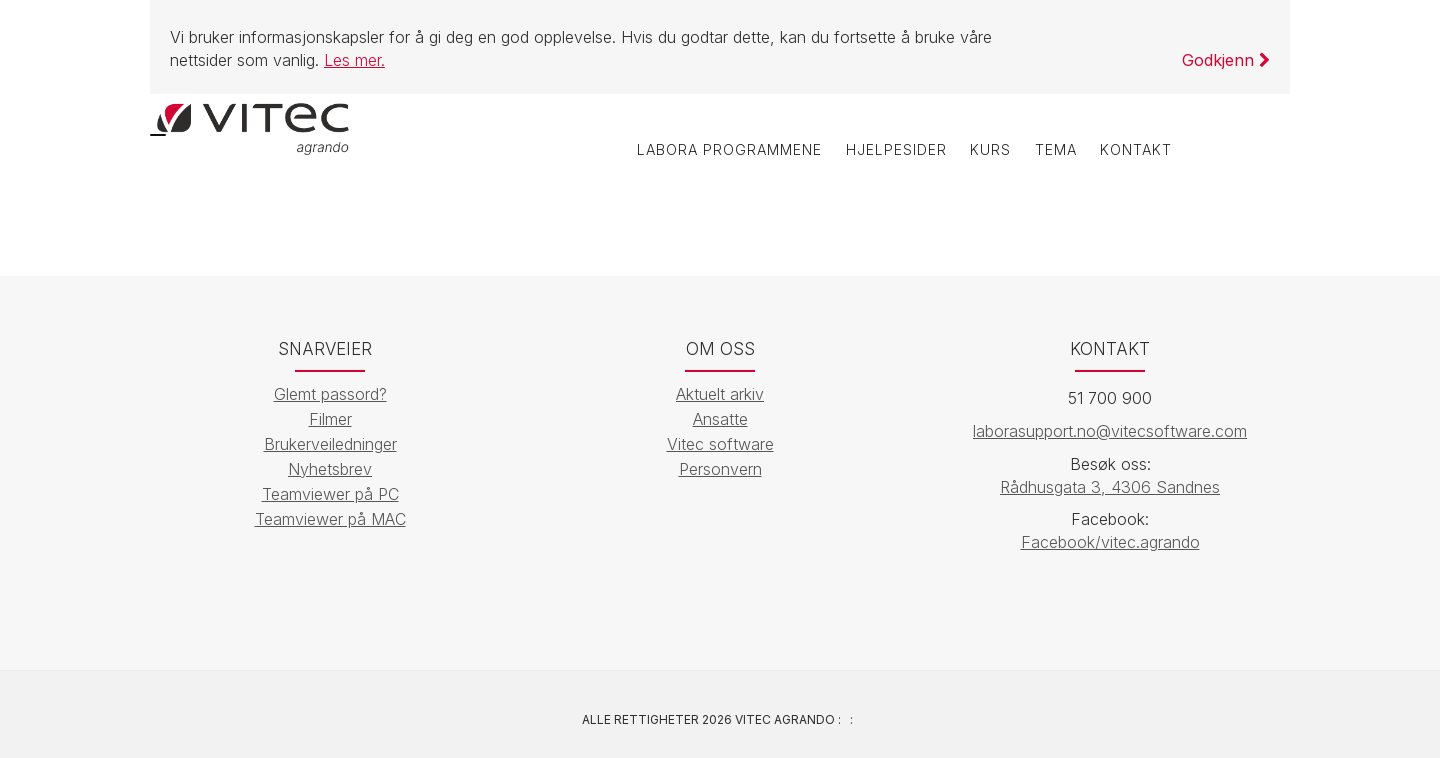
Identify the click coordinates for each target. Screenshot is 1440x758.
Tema (1039, 156)
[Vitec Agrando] (255, 135)
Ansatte (720, 419)
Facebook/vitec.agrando (1110, 543)
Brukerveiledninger (330, 444)
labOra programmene (680, 156)
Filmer (330, 419)
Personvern (720, 469)
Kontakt (1131, 156)
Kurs (963, 156)
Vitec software (720, 444)
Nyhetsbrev (330, 469)
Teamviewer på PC (330, 494)
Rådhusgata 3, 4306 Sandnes (1110, 487)
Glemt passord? (330, 394)
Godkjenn (1226, 60)
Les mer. (354, 60)
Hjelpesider (858, 156)
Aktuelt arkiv (720, 394)
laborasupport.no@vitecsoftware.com (1110, 431)
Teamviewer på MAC (330, 519)
